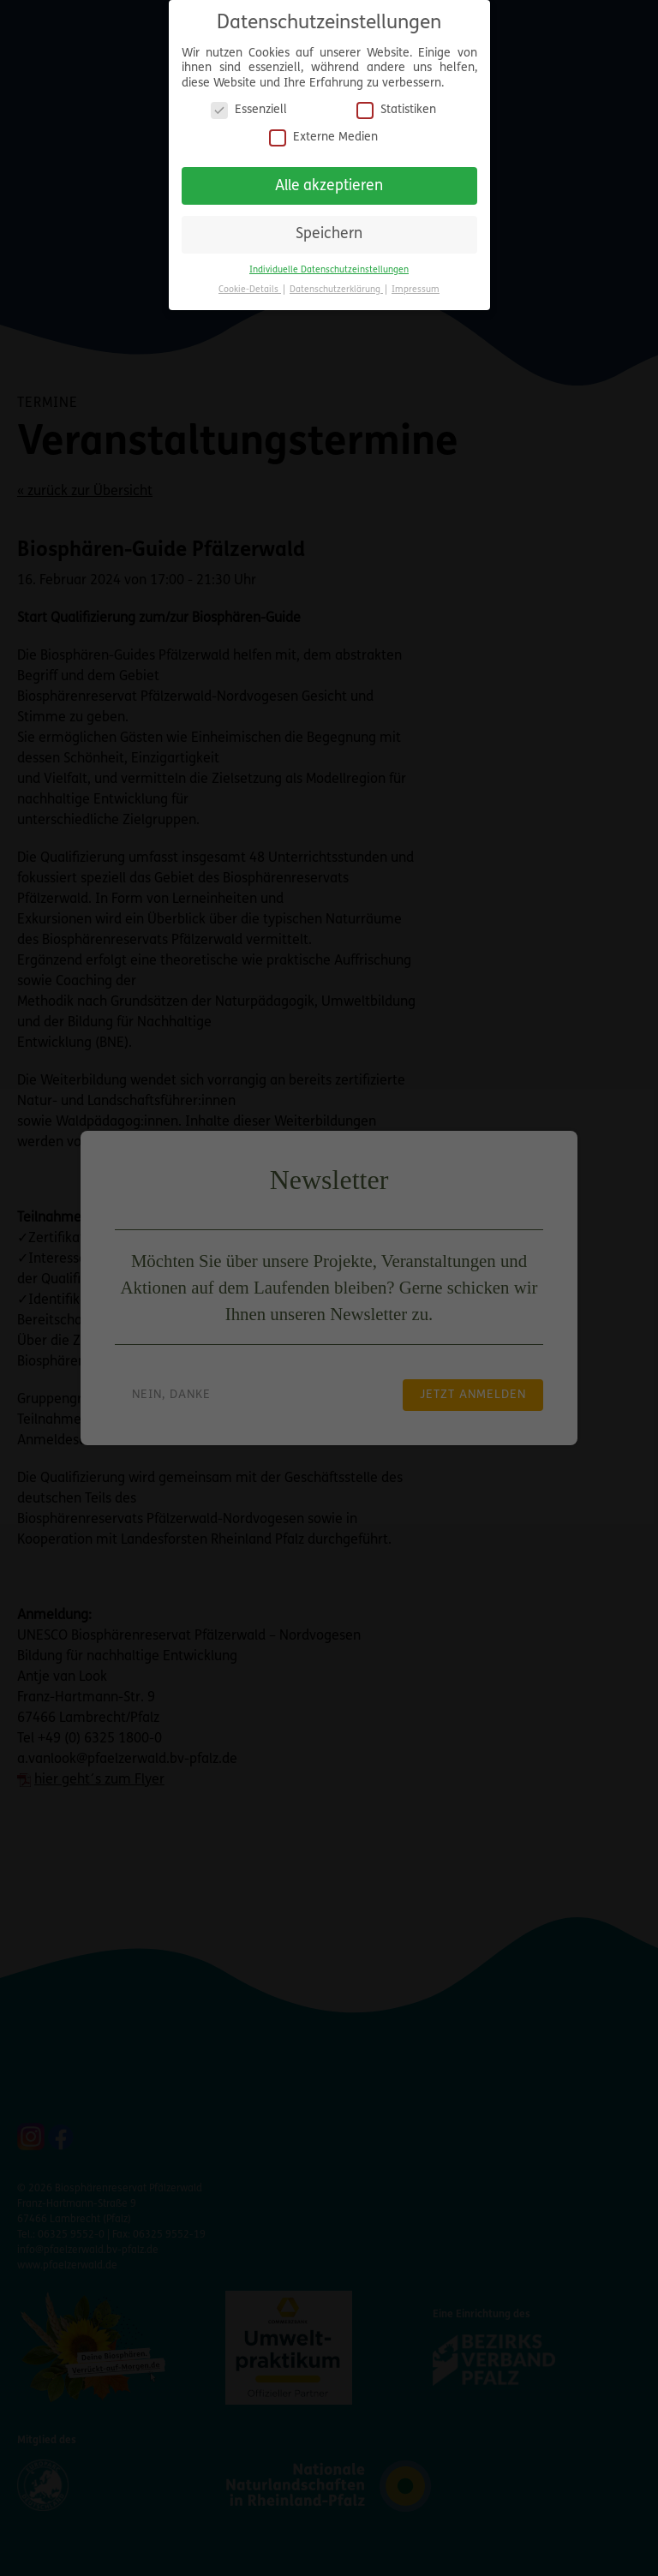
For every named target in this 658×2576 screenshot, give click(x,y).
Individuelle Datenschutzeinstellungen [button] (329, 270)
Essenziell (249, 110)
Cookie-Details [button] (249, 290)
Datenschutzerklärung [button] (336, 290)
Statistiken (396, 110)
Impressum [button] (416, 290)
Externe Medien (323, 137)
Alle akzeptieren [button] (329, 186)
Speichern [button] (329, 234)
